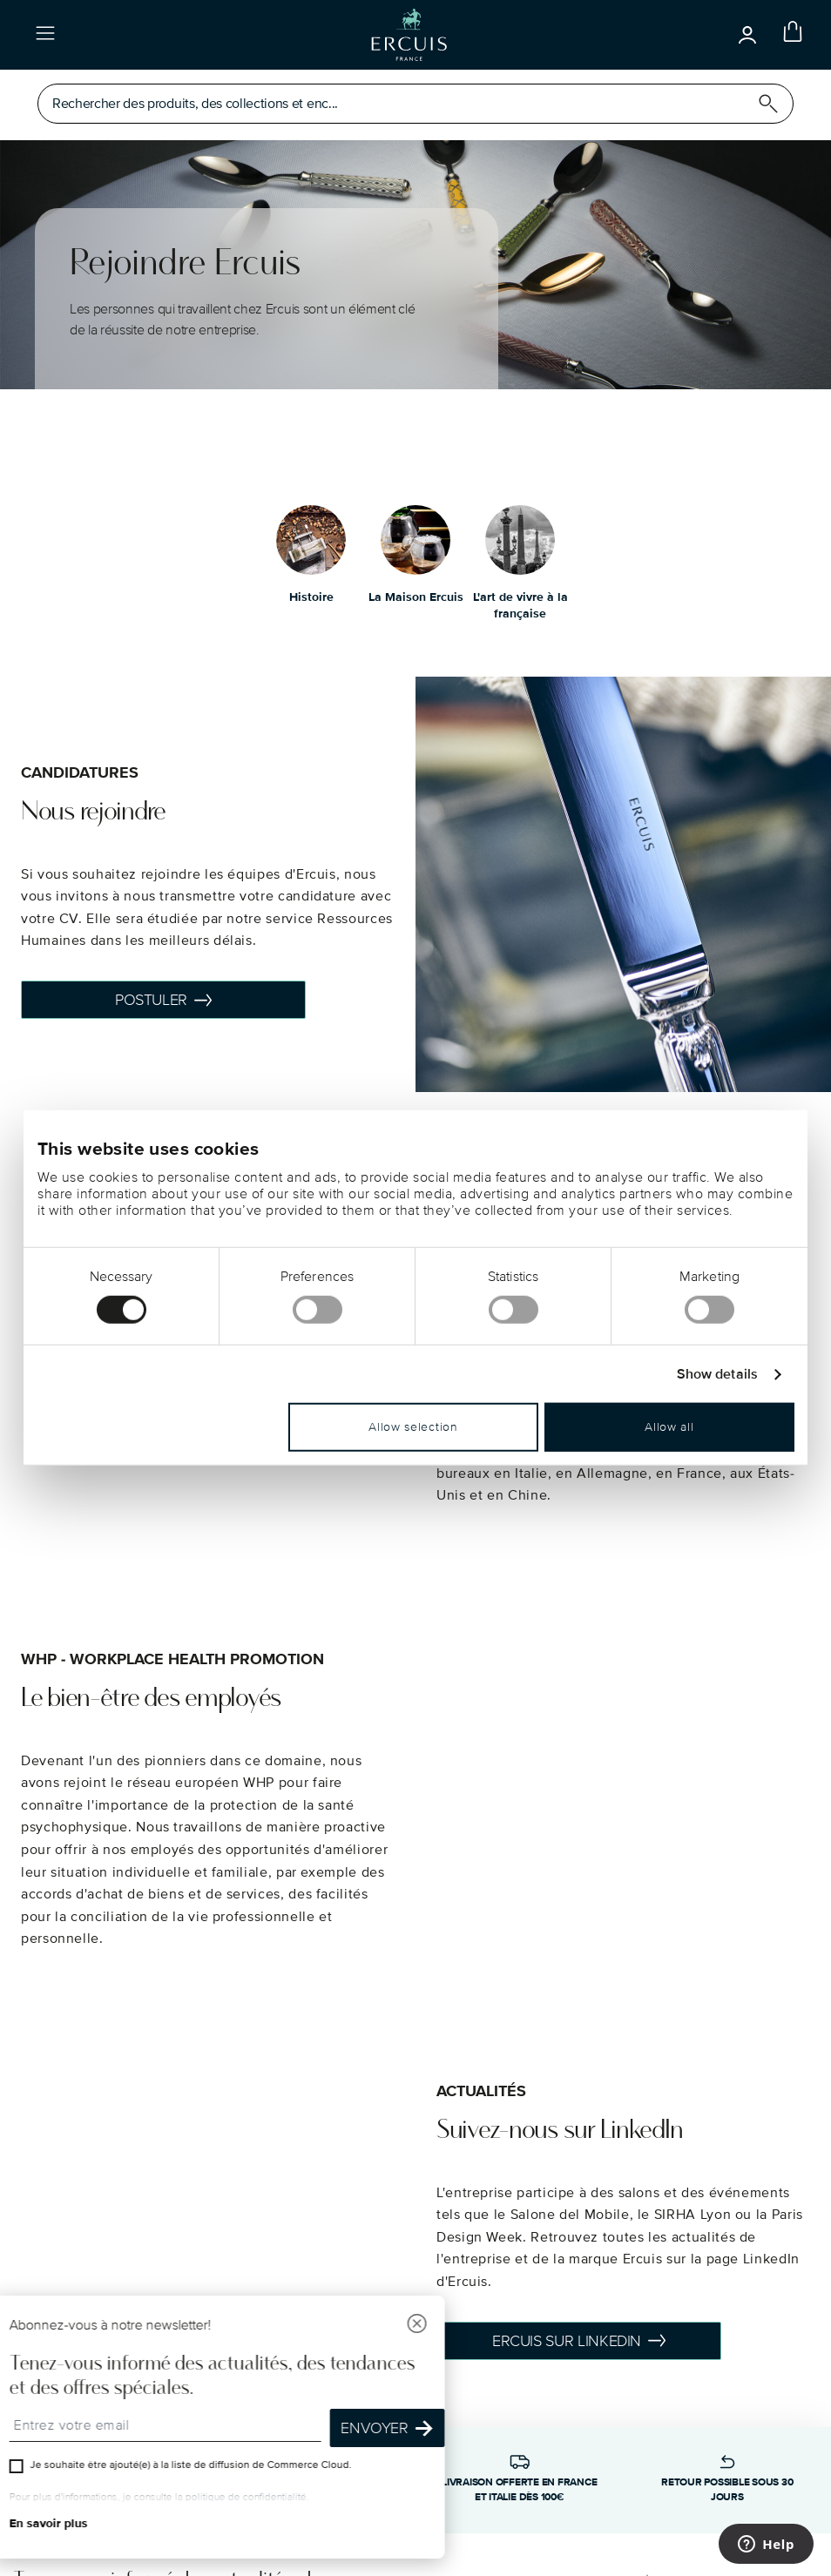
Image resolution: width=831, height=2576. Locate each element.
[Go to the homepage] (409, 34)
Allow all (669, 1426)
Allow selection (413, 1426)
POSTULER (163, 999)
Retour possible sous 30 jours (727, 2490)
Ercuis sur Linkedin (578, 2340)
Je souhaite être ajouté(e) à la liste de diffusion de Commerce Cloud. (193, 2464)
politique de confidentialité (247, 2497)
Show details (717, 1374)
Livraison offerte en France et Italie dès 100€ (520, 2490)
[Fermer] (419, 2325)
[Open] (747, 34)
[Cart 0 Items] (789, 35)
